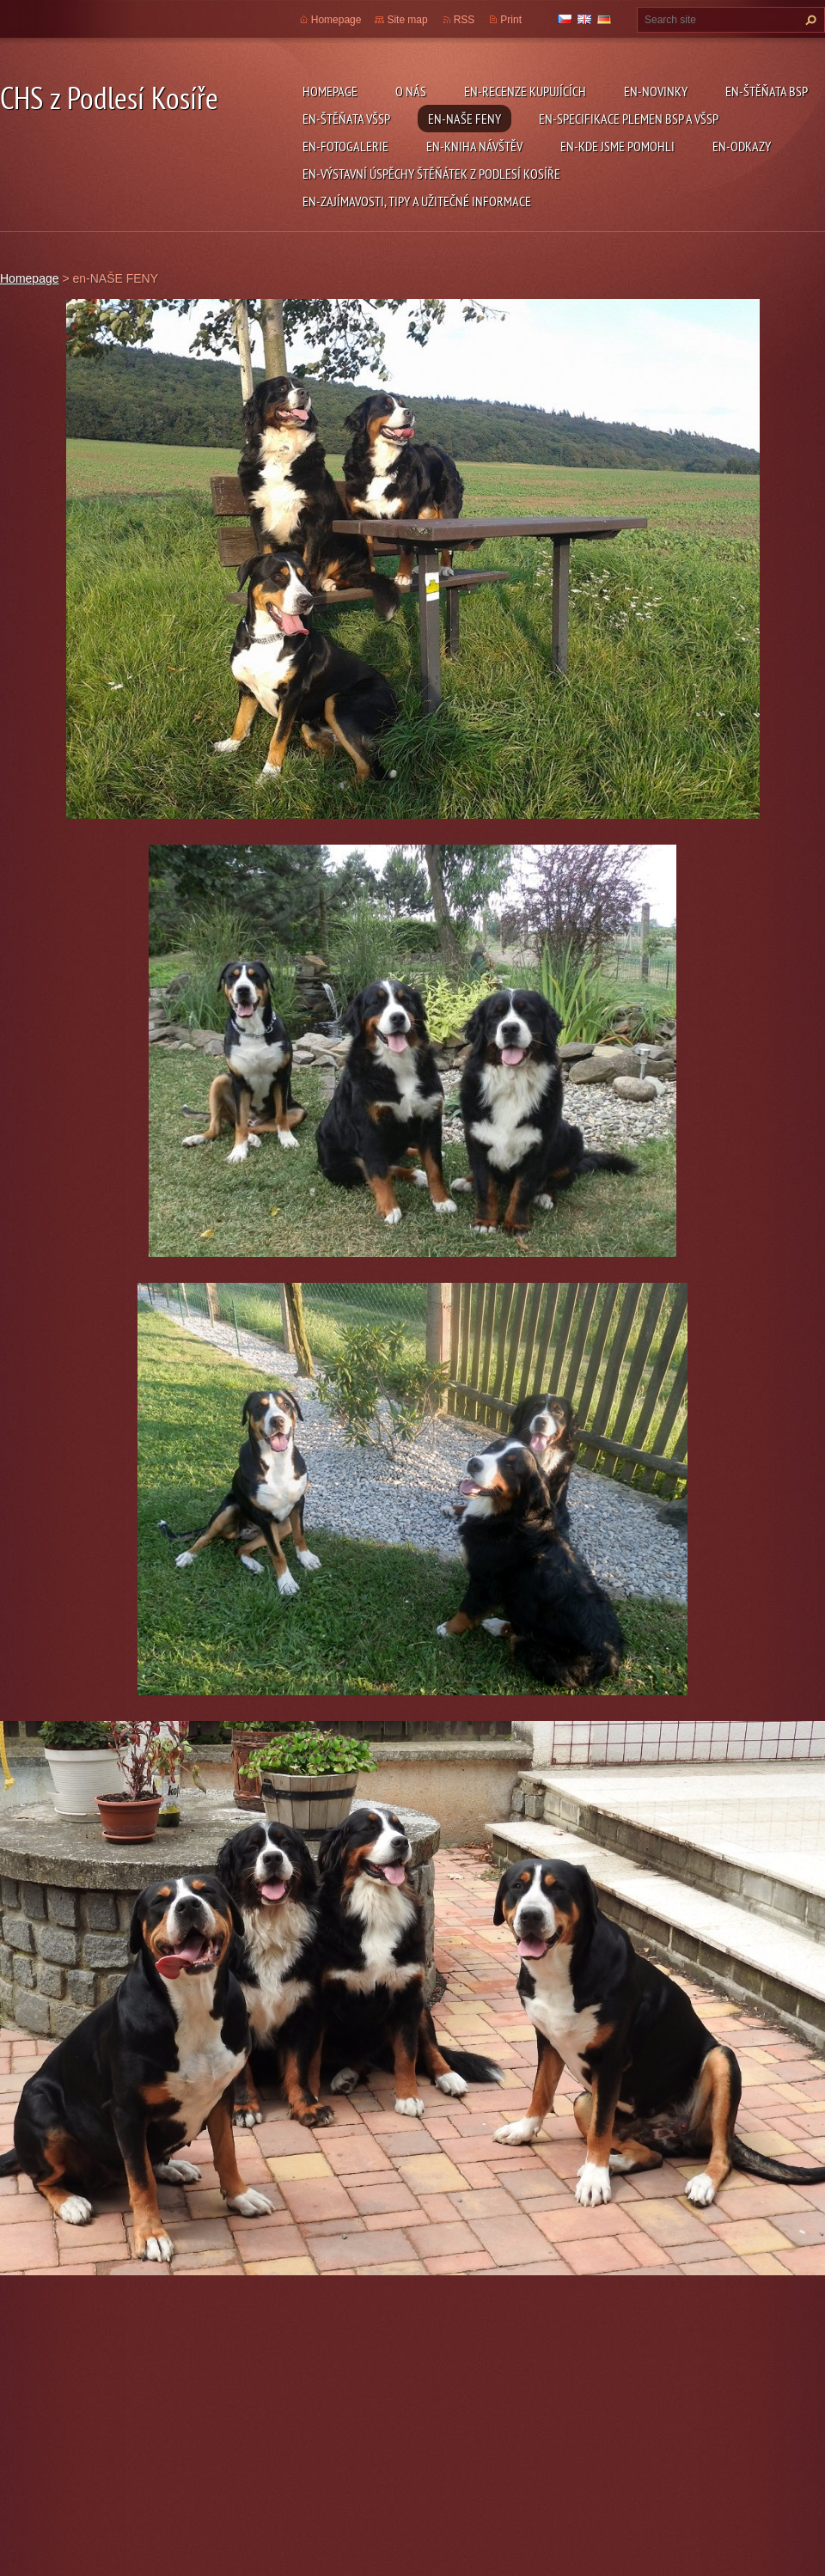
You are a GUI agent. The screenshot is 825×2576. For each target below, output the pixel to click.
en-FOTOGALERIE (345, 146)
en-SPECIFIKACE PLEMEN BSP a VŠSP (628, 118)
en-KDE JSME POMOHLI (617, 146)
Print (511, 20)
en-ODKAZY (741, 146)
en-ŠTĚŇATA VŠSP (346, 118)
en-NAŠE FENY (464, 118)
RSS (464, 20)
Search (809, 20)
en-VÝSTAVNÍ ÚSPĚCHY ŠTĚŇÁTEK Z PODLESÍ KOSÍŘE (431, 173)
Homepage (330, 91)
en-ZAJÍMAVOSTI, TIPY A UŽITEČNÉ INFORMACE (416, 201)
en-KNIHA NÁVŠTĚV (474, 146)
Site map (407, 20)
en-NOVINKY (656, 91)
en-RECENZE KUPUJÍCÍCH (525, 91)
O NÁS (410, 91)
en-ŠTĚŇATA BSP (766, 91)
